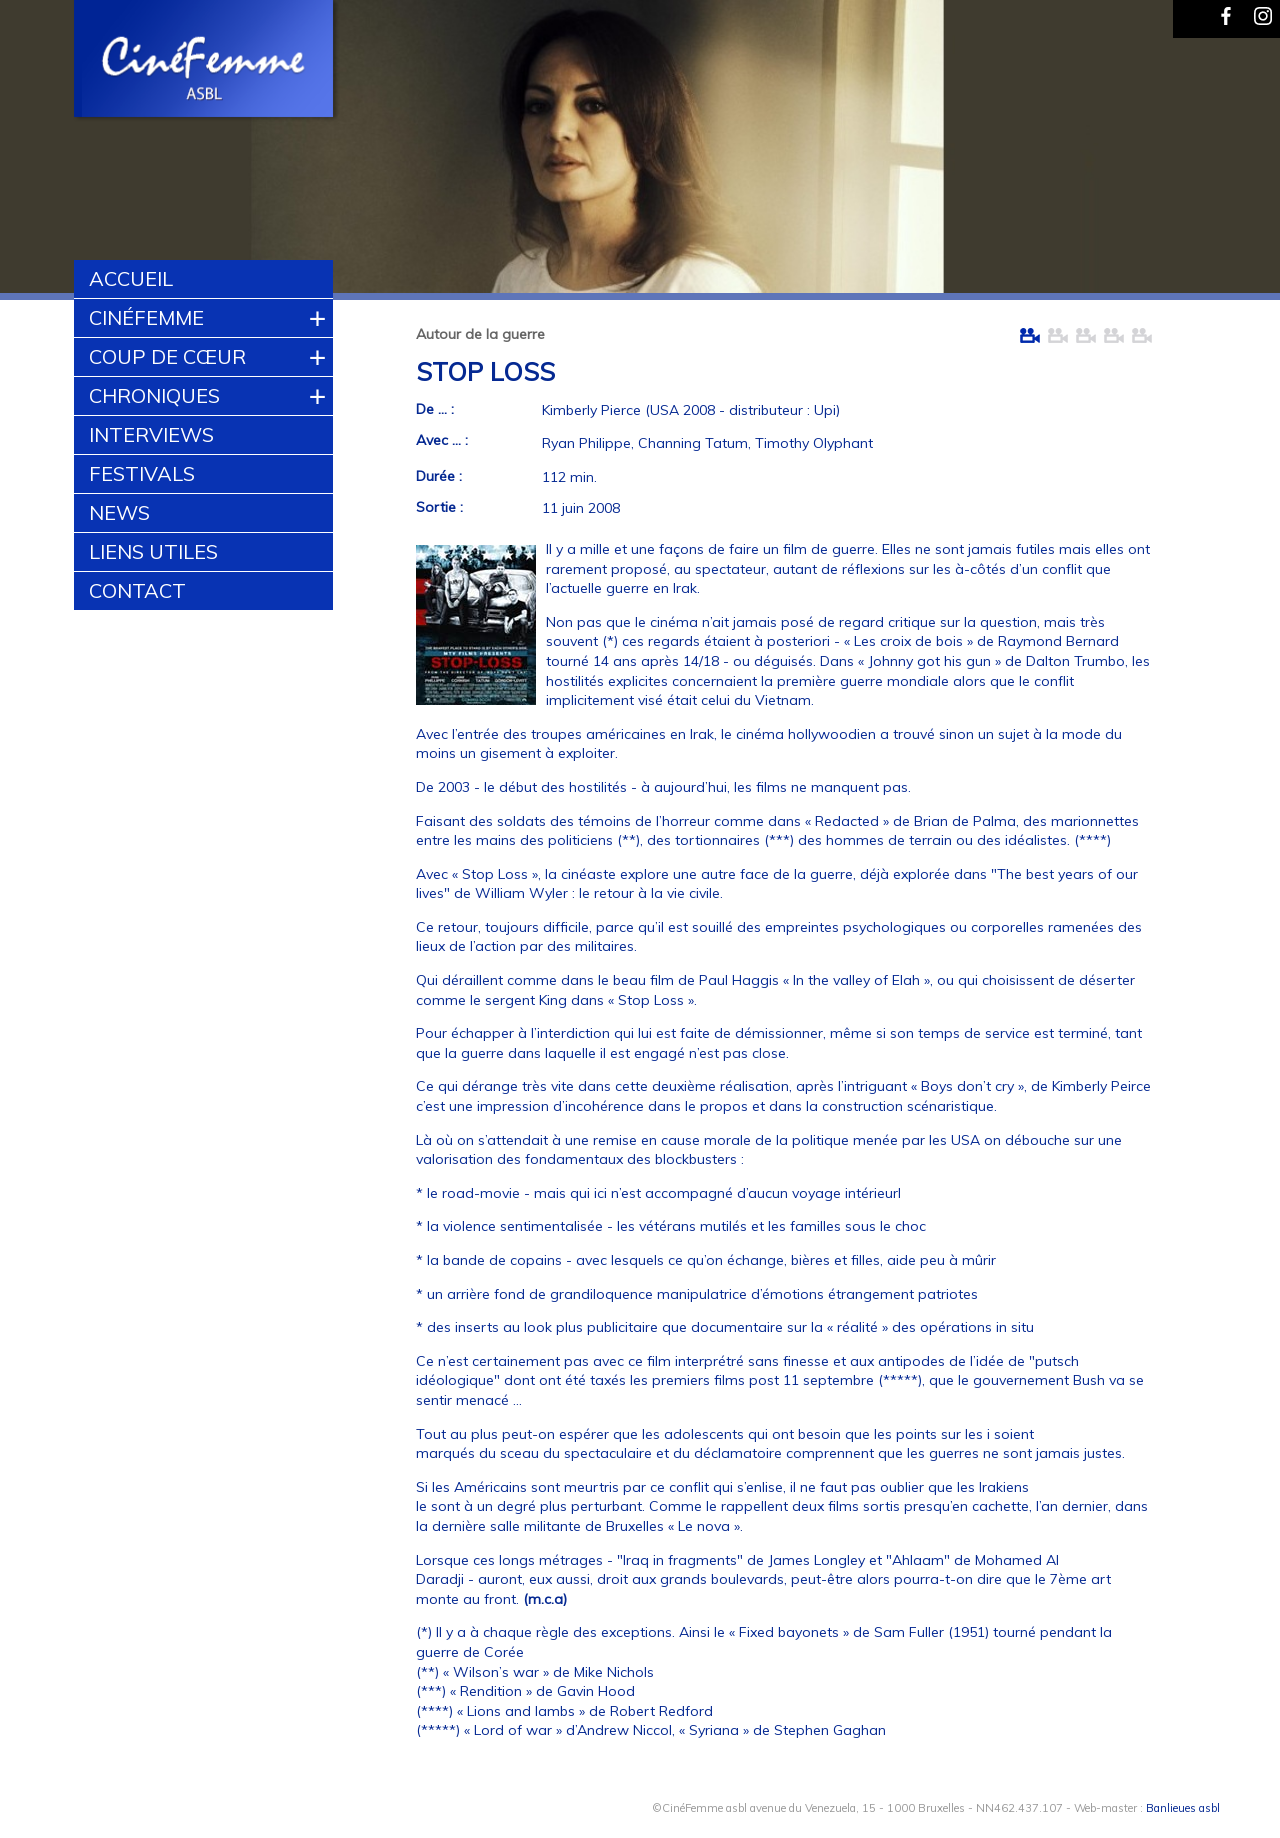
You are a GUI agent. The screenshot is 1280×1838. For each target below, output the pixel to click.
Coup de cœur (167, 356)
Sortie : (439, 507)
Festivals (142, 473)
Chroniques (154, 395)
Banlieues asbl (1183, 1808)
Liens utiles (153, 551)
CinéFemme (146, 317)
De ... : (435, 409)
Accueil (131, 278)
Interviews (151, 434)
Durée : (439, 476)
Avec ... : (442, 440)
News (119, 512)
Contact (137, 590)
